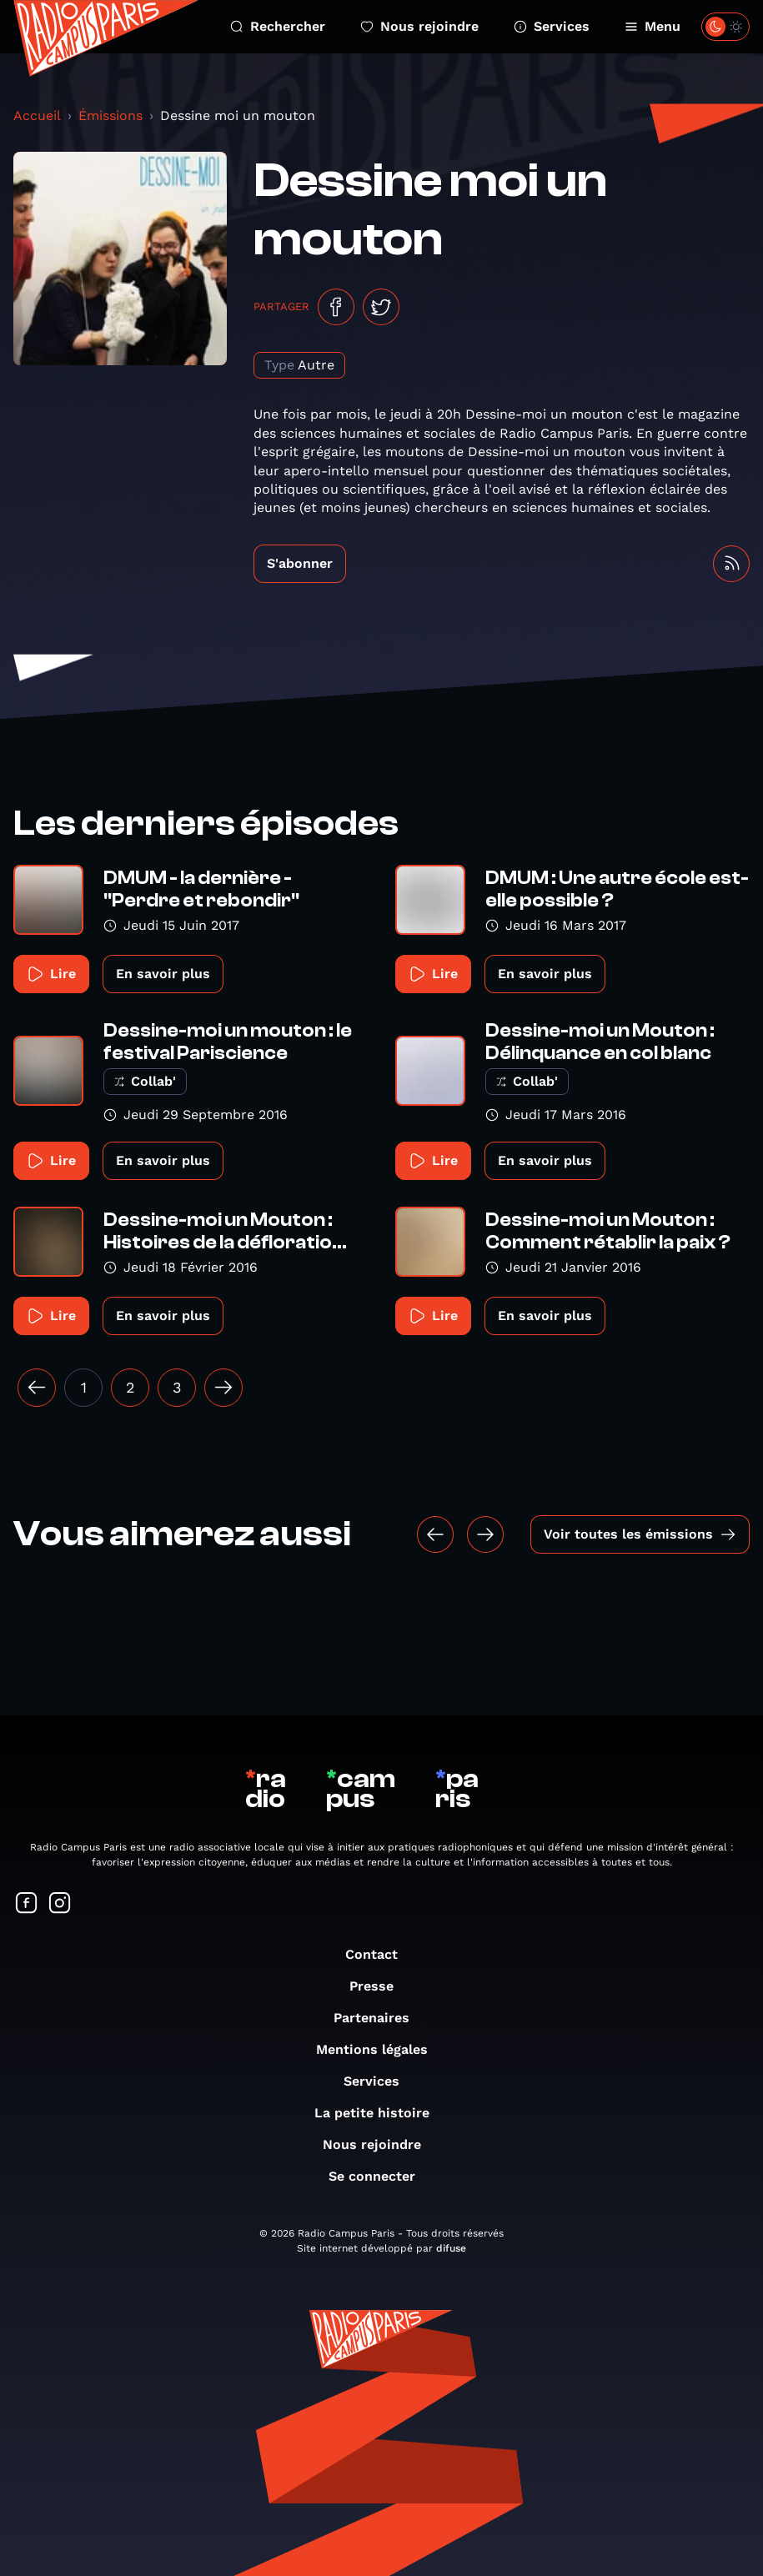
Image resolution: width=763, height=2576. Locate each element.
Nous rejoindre (419, 26)
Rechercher (277, 26)
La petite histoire (380, 2113)
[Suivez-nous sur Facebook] (26, 1904)
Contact (379, 1954)
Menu (652, 26)
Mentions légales (380, 2049)
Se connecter (380, 2176)
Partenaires (380, 2018)
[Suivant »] (223, 1387)
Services (552, 26)
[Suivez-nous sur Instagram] (60, 1904)
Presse (379, 1986)
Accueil (37, 115)
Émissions (110, 115)
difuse (451, 2248)
